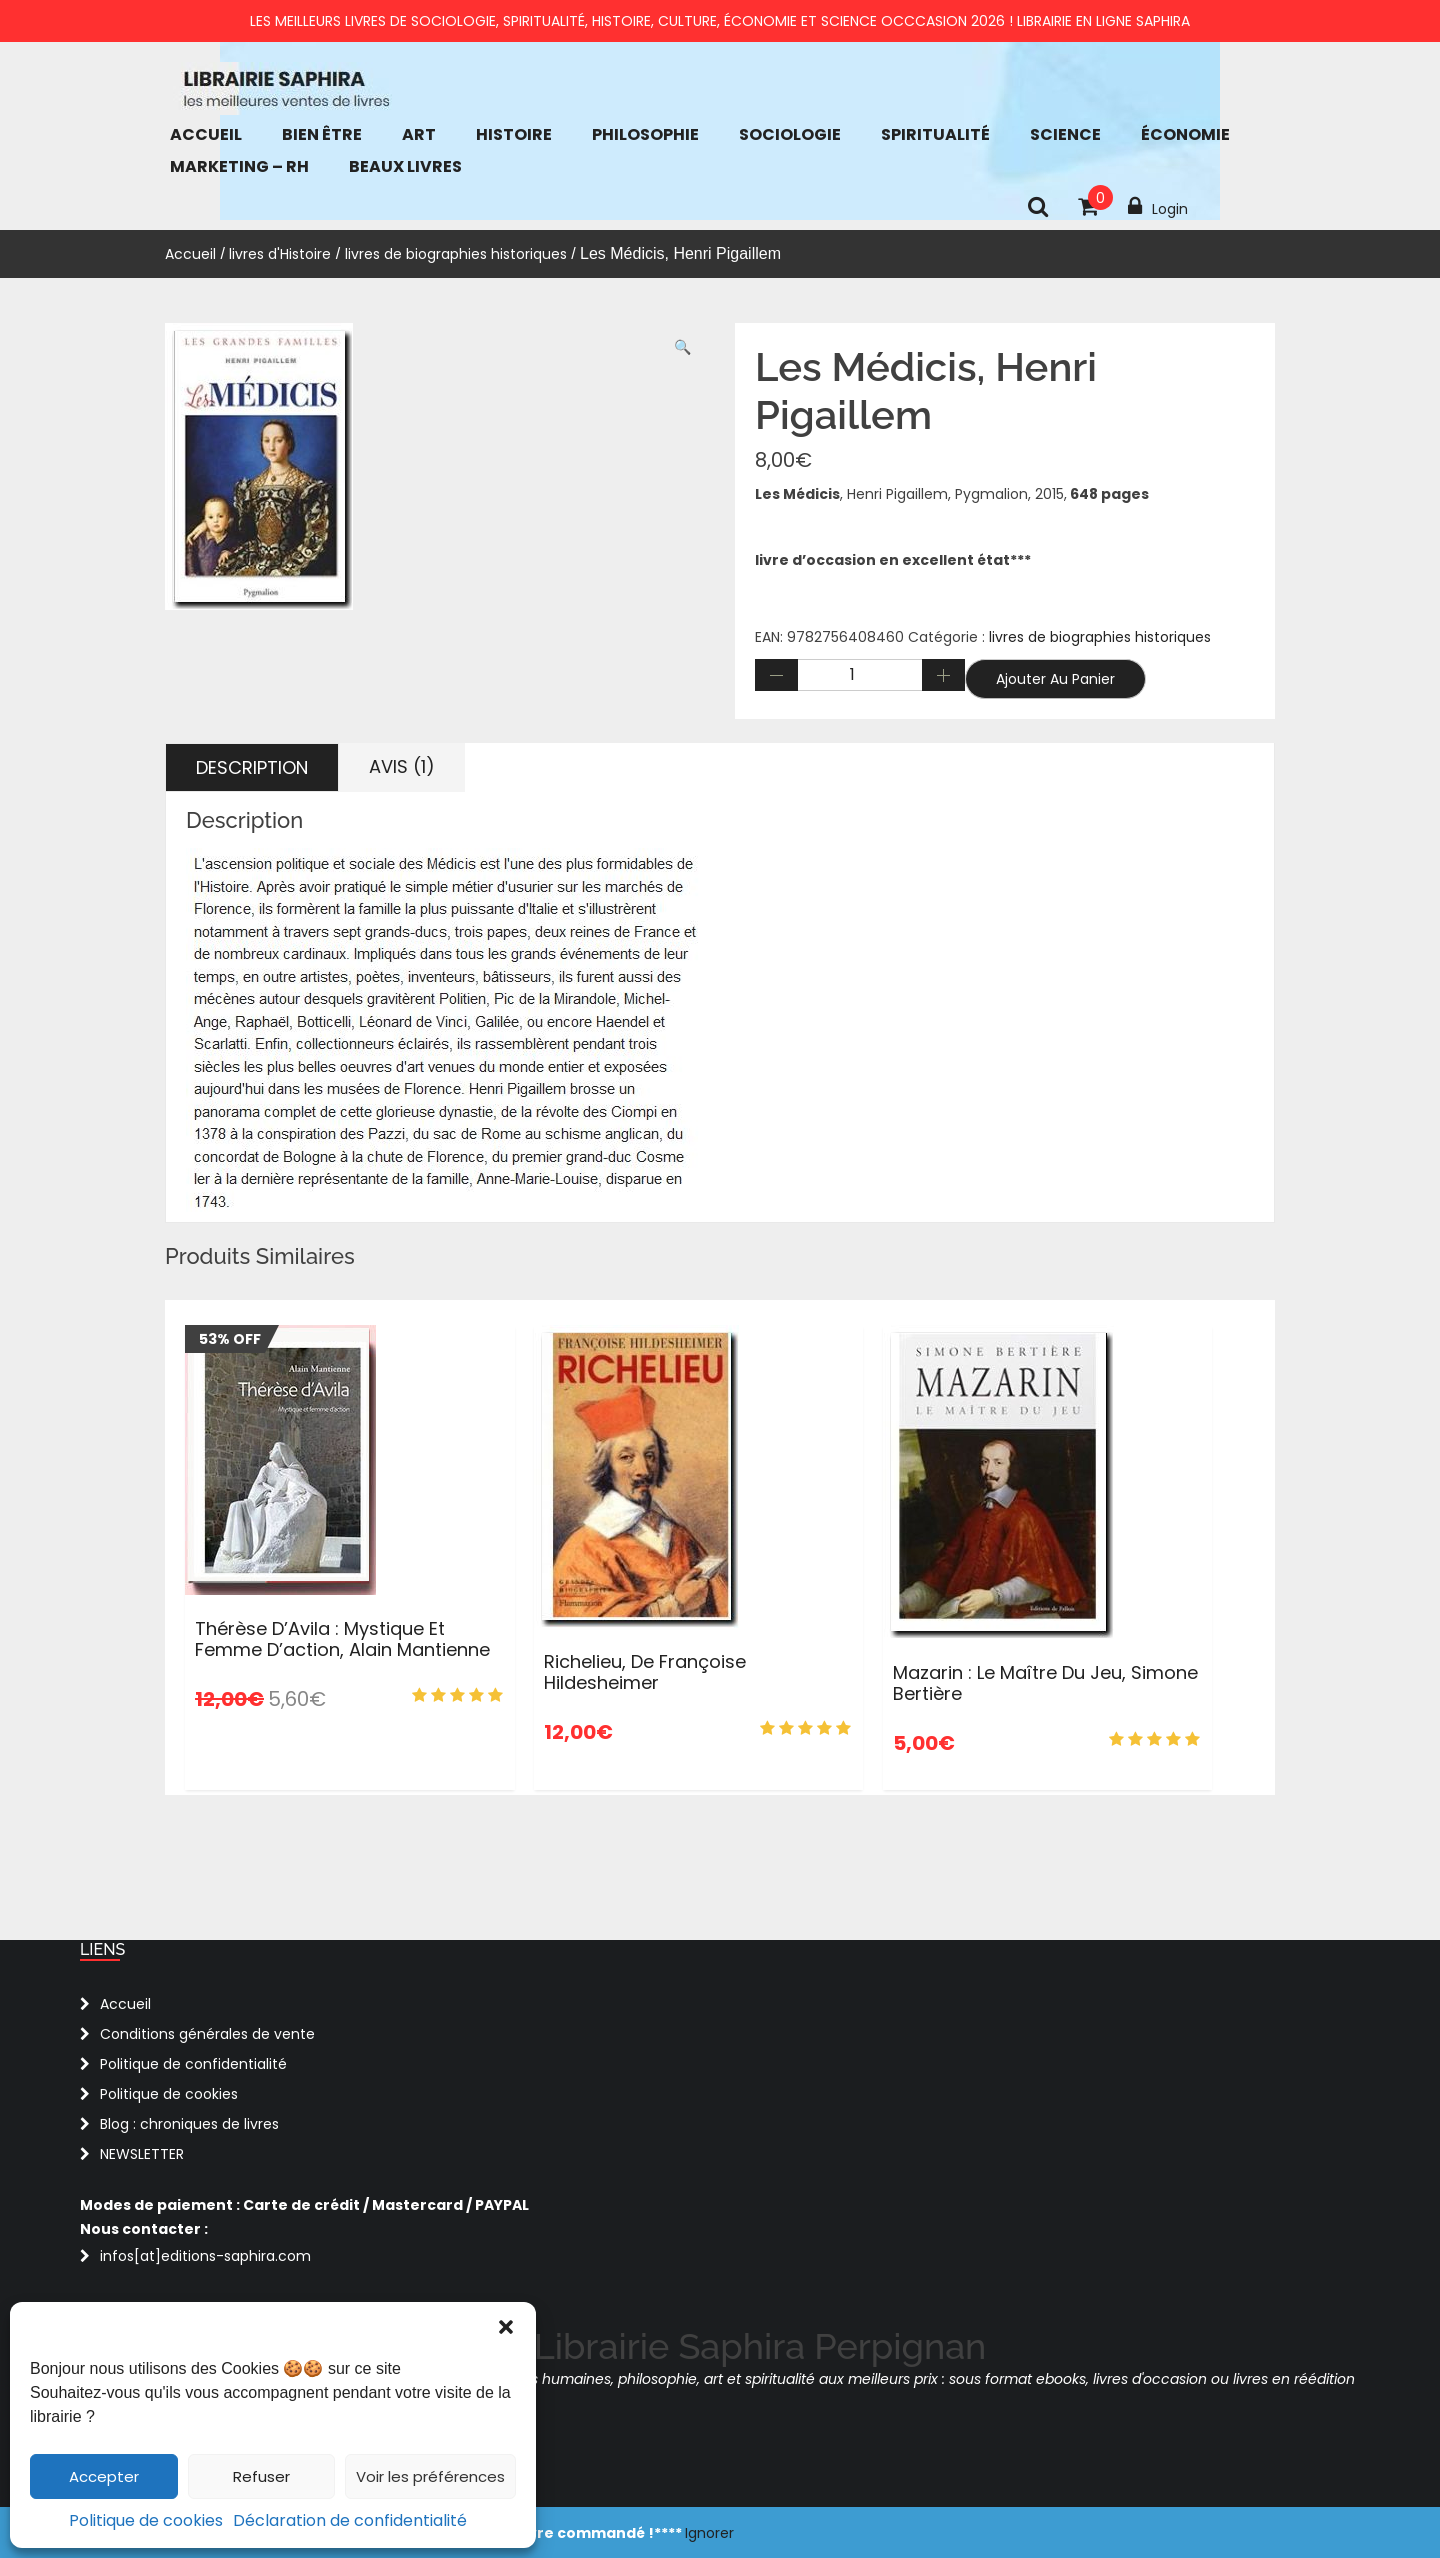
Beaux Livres (405, 166)
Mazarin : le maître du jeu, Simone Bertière (1045, 1683)
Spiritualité (935, 134)
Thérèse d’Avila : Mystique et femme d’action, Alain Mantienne (342, 1639)
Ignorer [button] (709, 2533)
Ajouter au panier (1055, 679)
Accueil (206, 134)
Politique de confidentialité (193, 2064)
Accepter (104, 2476)
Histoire (514, 134)
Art (419, 134)
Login (1158, 207)
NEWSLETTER (142, 2154)
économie (1185, 134)
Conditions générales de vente (207, 2034)
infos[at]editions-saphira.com (205, 2256)
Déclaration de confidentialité (350, 2520)
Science (1065, 134)
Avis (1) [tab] (402, 766)
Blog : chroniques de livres (189, 2124)
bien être (322, 134)
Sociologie (790, 134)
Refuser (261, 2476)
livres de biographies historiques (456, 254)
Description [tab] (252, 767)
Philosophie (645, 134)
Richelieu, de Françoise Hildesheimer (645, 1672)
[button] (506, 2327)
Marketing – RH (239, 166)
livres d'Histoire (280, 254)
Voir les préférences (430, 2476)
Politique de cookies (146, 2520)
